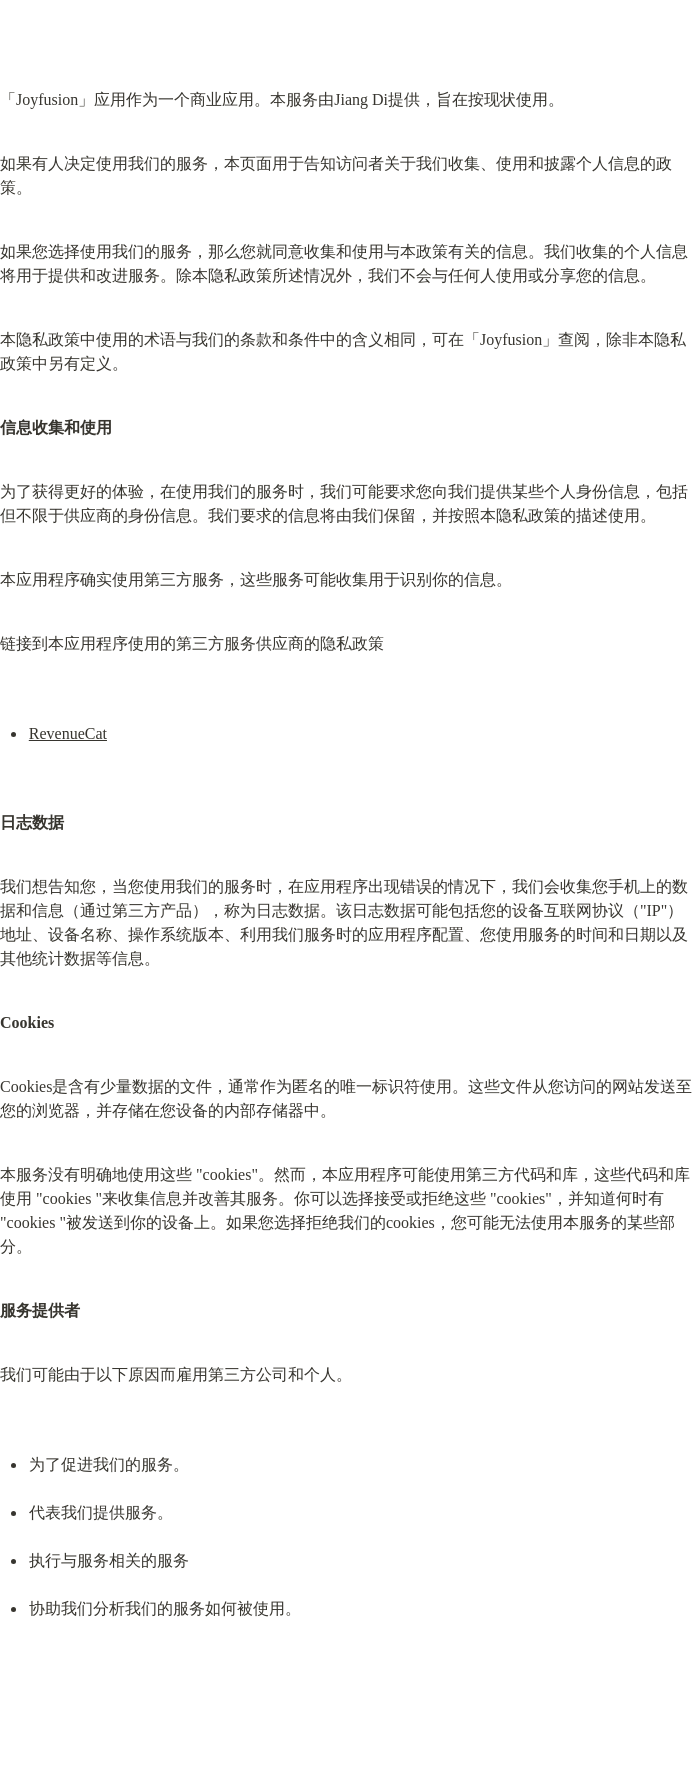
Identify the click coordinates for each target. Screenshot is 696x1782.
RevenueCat (68, 733)
